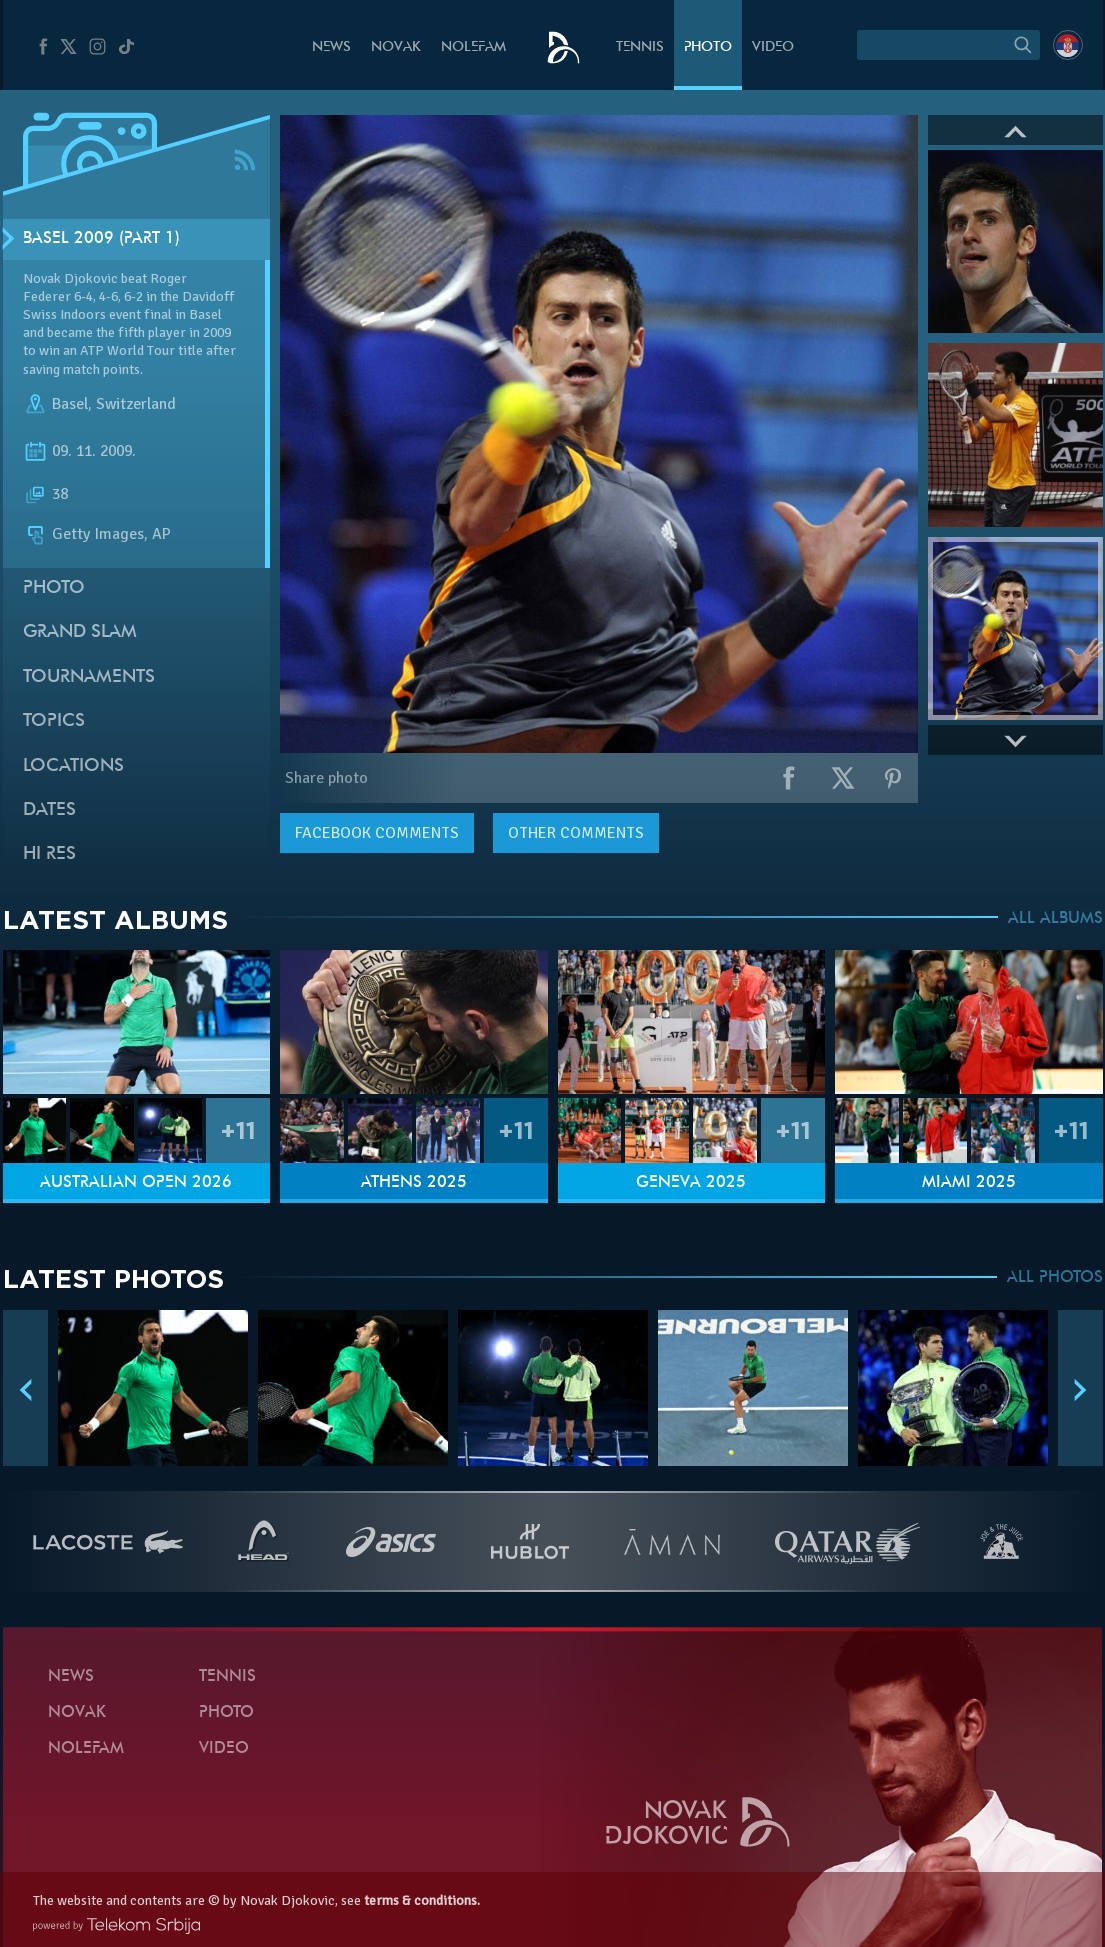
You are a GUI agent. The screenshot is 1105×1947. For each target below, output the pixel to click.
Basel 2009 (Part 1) (101, 239)
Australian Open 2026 (136, 1183)
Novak (396, 47)
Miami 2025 (969, 1183)
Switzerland (136, 404)
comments (377, 833)
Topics (54, 721)
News (331, 47)
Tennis (640, 47)
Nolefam (473, 47)
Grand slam (80, 632)
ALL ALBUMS (1055, 919)
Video (773, 47)
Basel (70, 404)
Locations (73, 766)
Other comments (576, 833)
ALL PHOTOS (1055, 1278)
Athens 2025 (414, 1183)
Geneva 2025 (691, 1183)
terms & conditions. (422, 1900)
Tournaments (89, 677)
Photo (708, 47)
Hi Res (49, 854)
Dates (49, 810)
